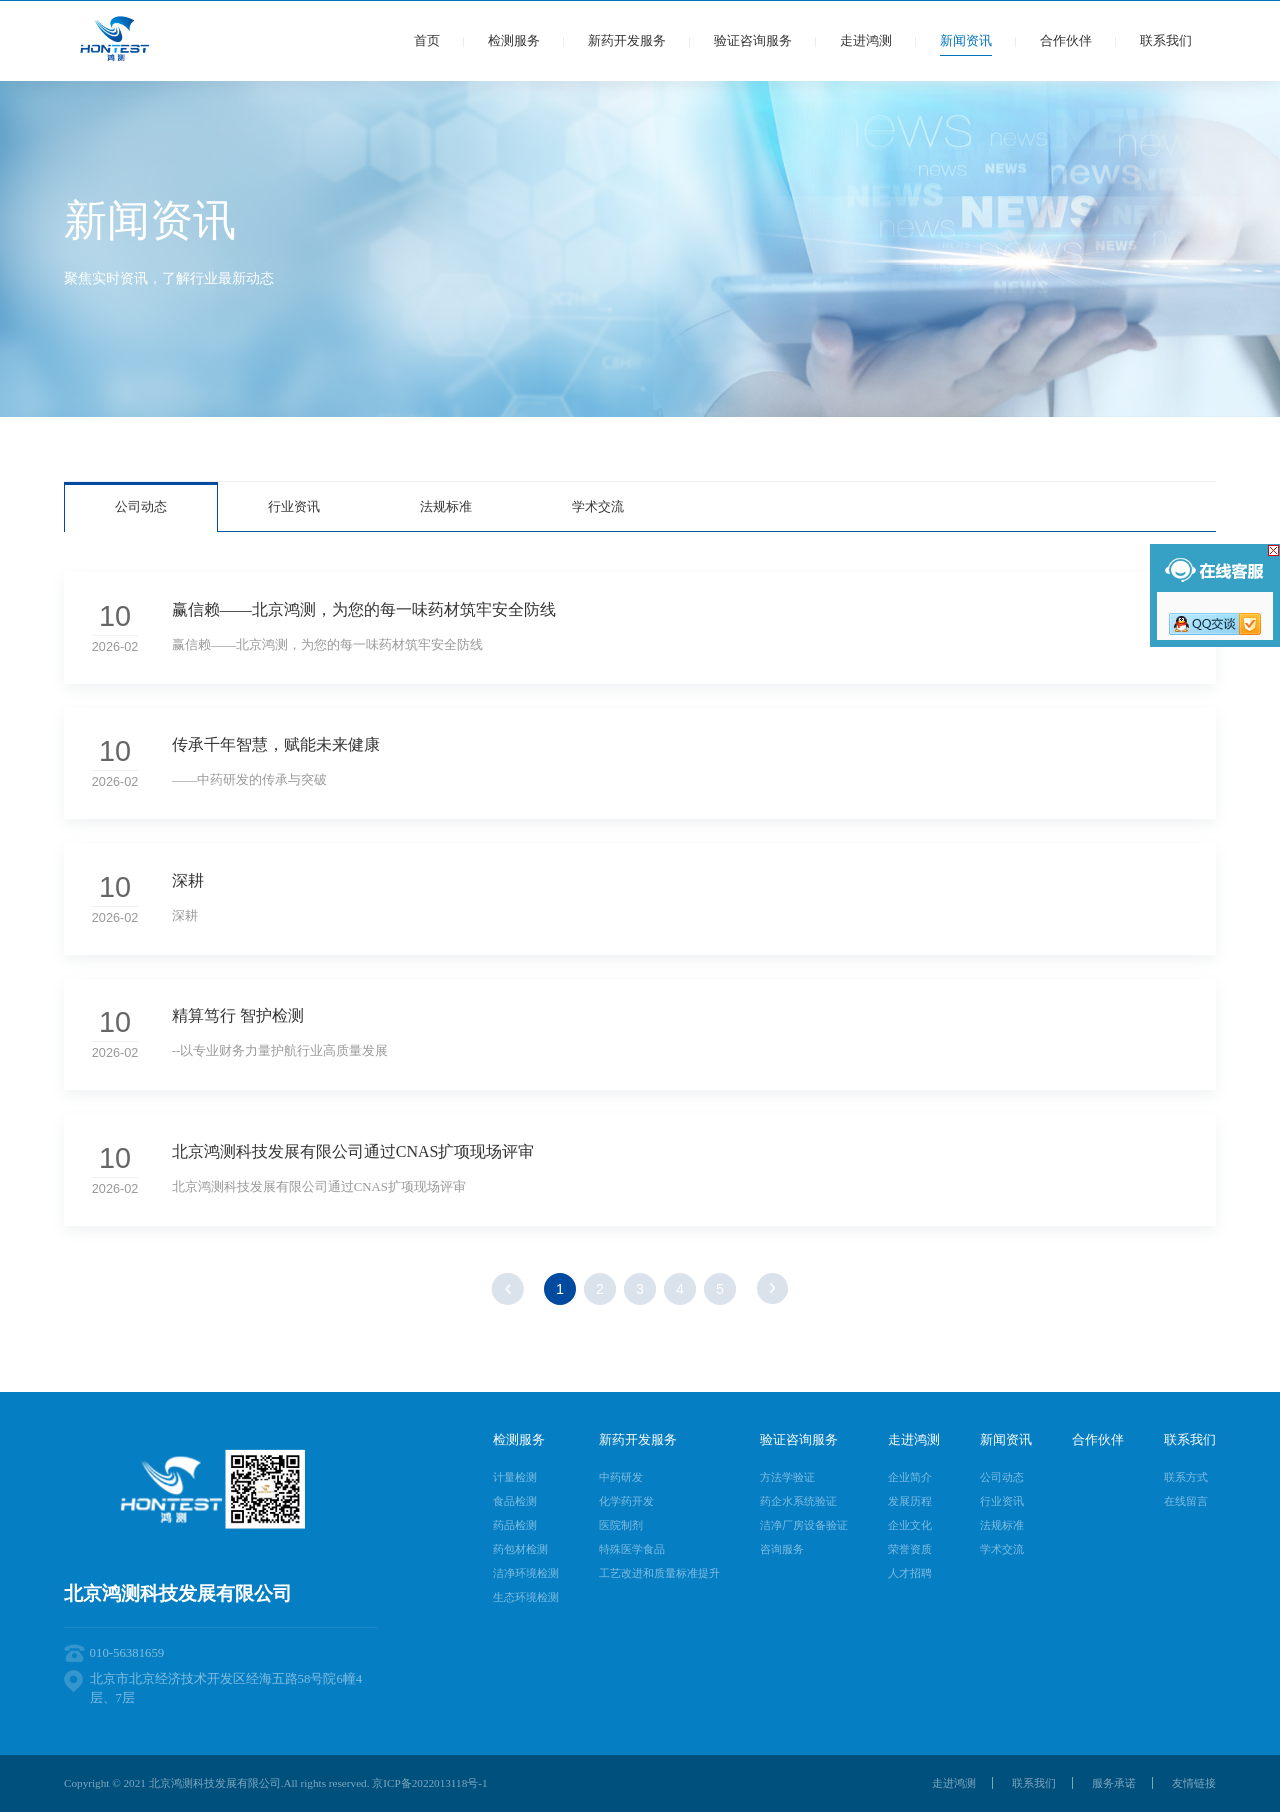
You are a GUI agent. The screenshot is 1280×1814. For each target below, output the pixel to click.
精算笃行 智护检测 (238, 1018)
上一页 (507, 1292)
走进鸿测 (866, 41)
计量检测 (515, 1480)
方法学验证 (787, 1480)
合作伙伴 (1066, 41)
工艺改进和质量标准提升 (659, 1576)
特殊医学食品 (632, 1552)
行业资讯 (294, 507)
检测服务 (514, 41)
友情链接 (1194, 1786)
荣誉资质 (910, 1552)
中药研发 (621, 1480)
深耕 (188, 881)
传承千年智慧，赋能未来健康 (276, 745)
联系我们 (1166, 41)
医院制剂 (621, 1528)
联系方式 (1186, 1480)
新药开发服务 (627, 41)
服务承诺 (1114, 1786)
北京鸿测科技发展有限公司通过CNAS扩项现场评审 (353, 1154)
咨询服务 (782, 1552)
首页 (427, 41)
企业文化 (910, 1528)
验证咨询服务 (753, 41)
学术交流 (598, 507)
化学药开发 (626, 1504)
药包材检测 (520, 1552)
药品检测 (515, 1528)
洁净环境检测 (526, 1576)
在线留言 (1186, 1504)
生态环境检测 (526, 1600)
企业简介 (910, 1480)
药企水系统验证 (798, 1504)
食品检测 (515, 1504)
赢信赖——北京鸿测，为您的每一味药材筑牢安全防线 (364, 609)
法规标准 (446, 507)
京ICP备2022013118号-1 (429, 1786)
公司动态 (141, 507)
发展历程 (910, 1504)
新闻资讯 (966, 41)
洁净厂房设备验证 (804, 1528)
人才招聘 (910, 1576)
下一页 (773, 1292)
